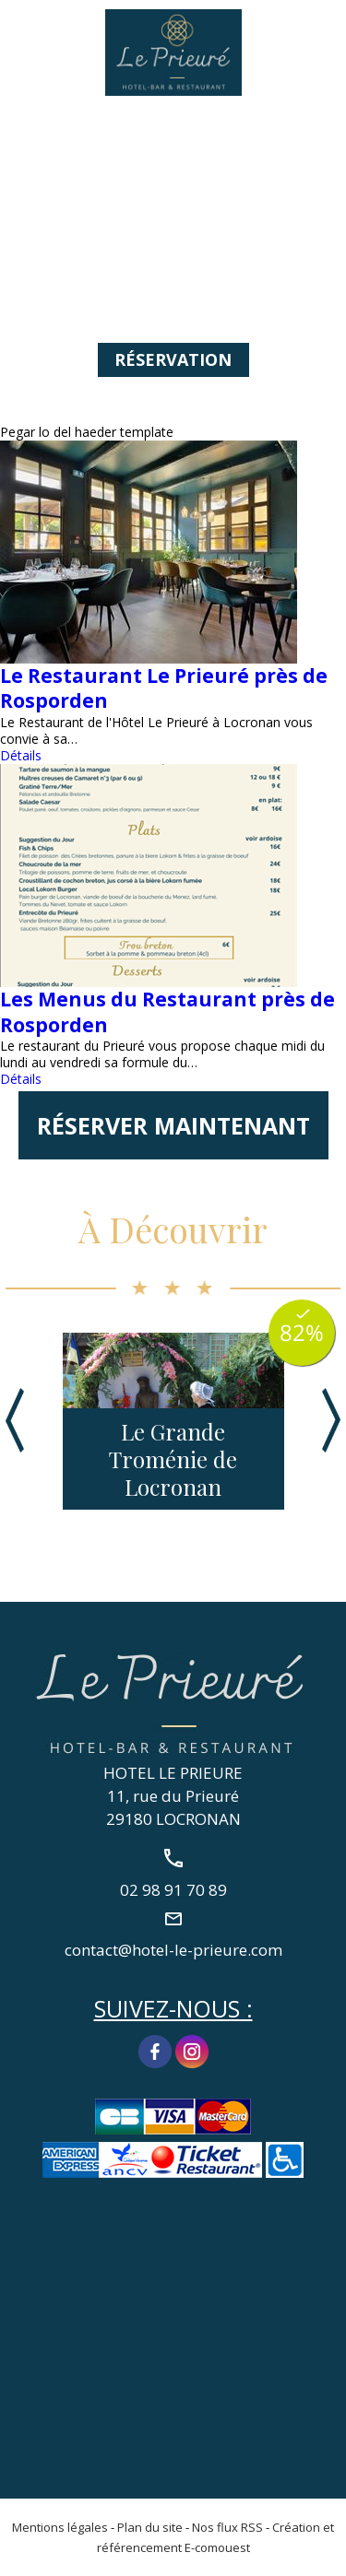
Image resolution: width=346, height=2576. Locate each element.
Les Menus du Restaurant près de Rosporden (167, 1011)
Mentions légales (60, 2527)
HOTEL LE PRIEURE (173, 1772)
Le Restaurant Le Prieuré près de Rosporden (164, 688)
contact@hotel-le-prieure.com (173, 1949)
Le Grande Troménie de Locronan (173, 1458)
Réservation (173, 359)
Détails (21, 755)
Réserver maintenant (173, 1125)
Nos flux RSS (227, 2527)
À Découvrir (173, 1229)
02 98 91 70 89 (320, 34)
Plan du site (150, 2527)
